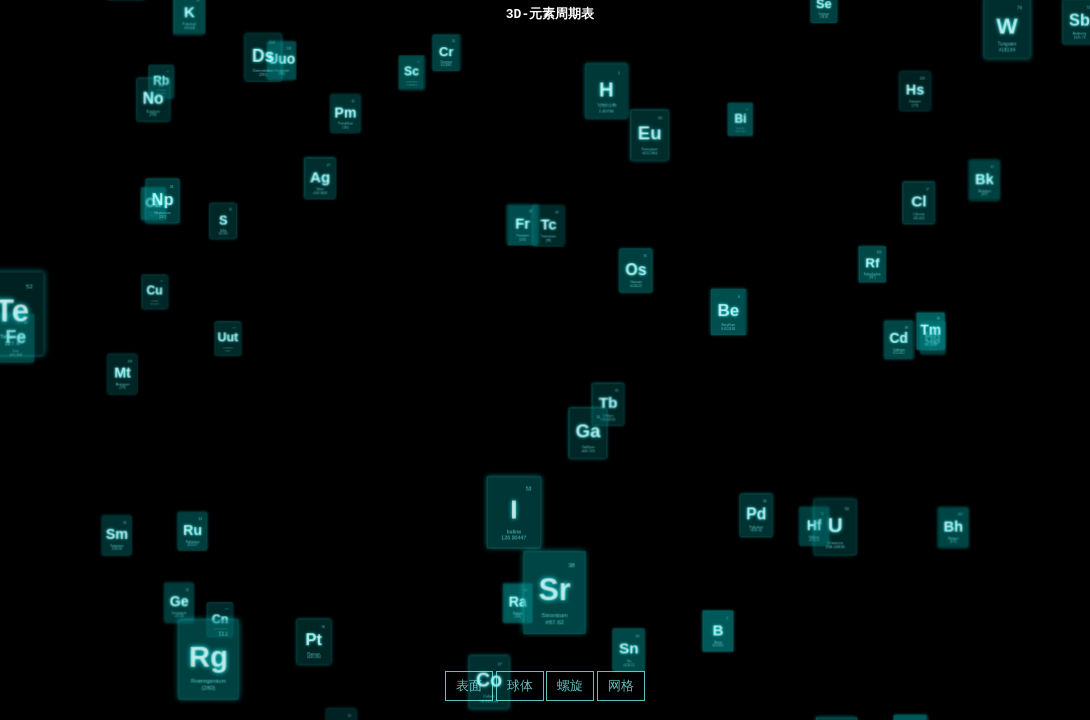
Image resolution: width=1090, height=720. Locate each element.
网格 (621, 685)
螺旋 (570, 685)
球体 (520, 685)
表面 (469, 685)
